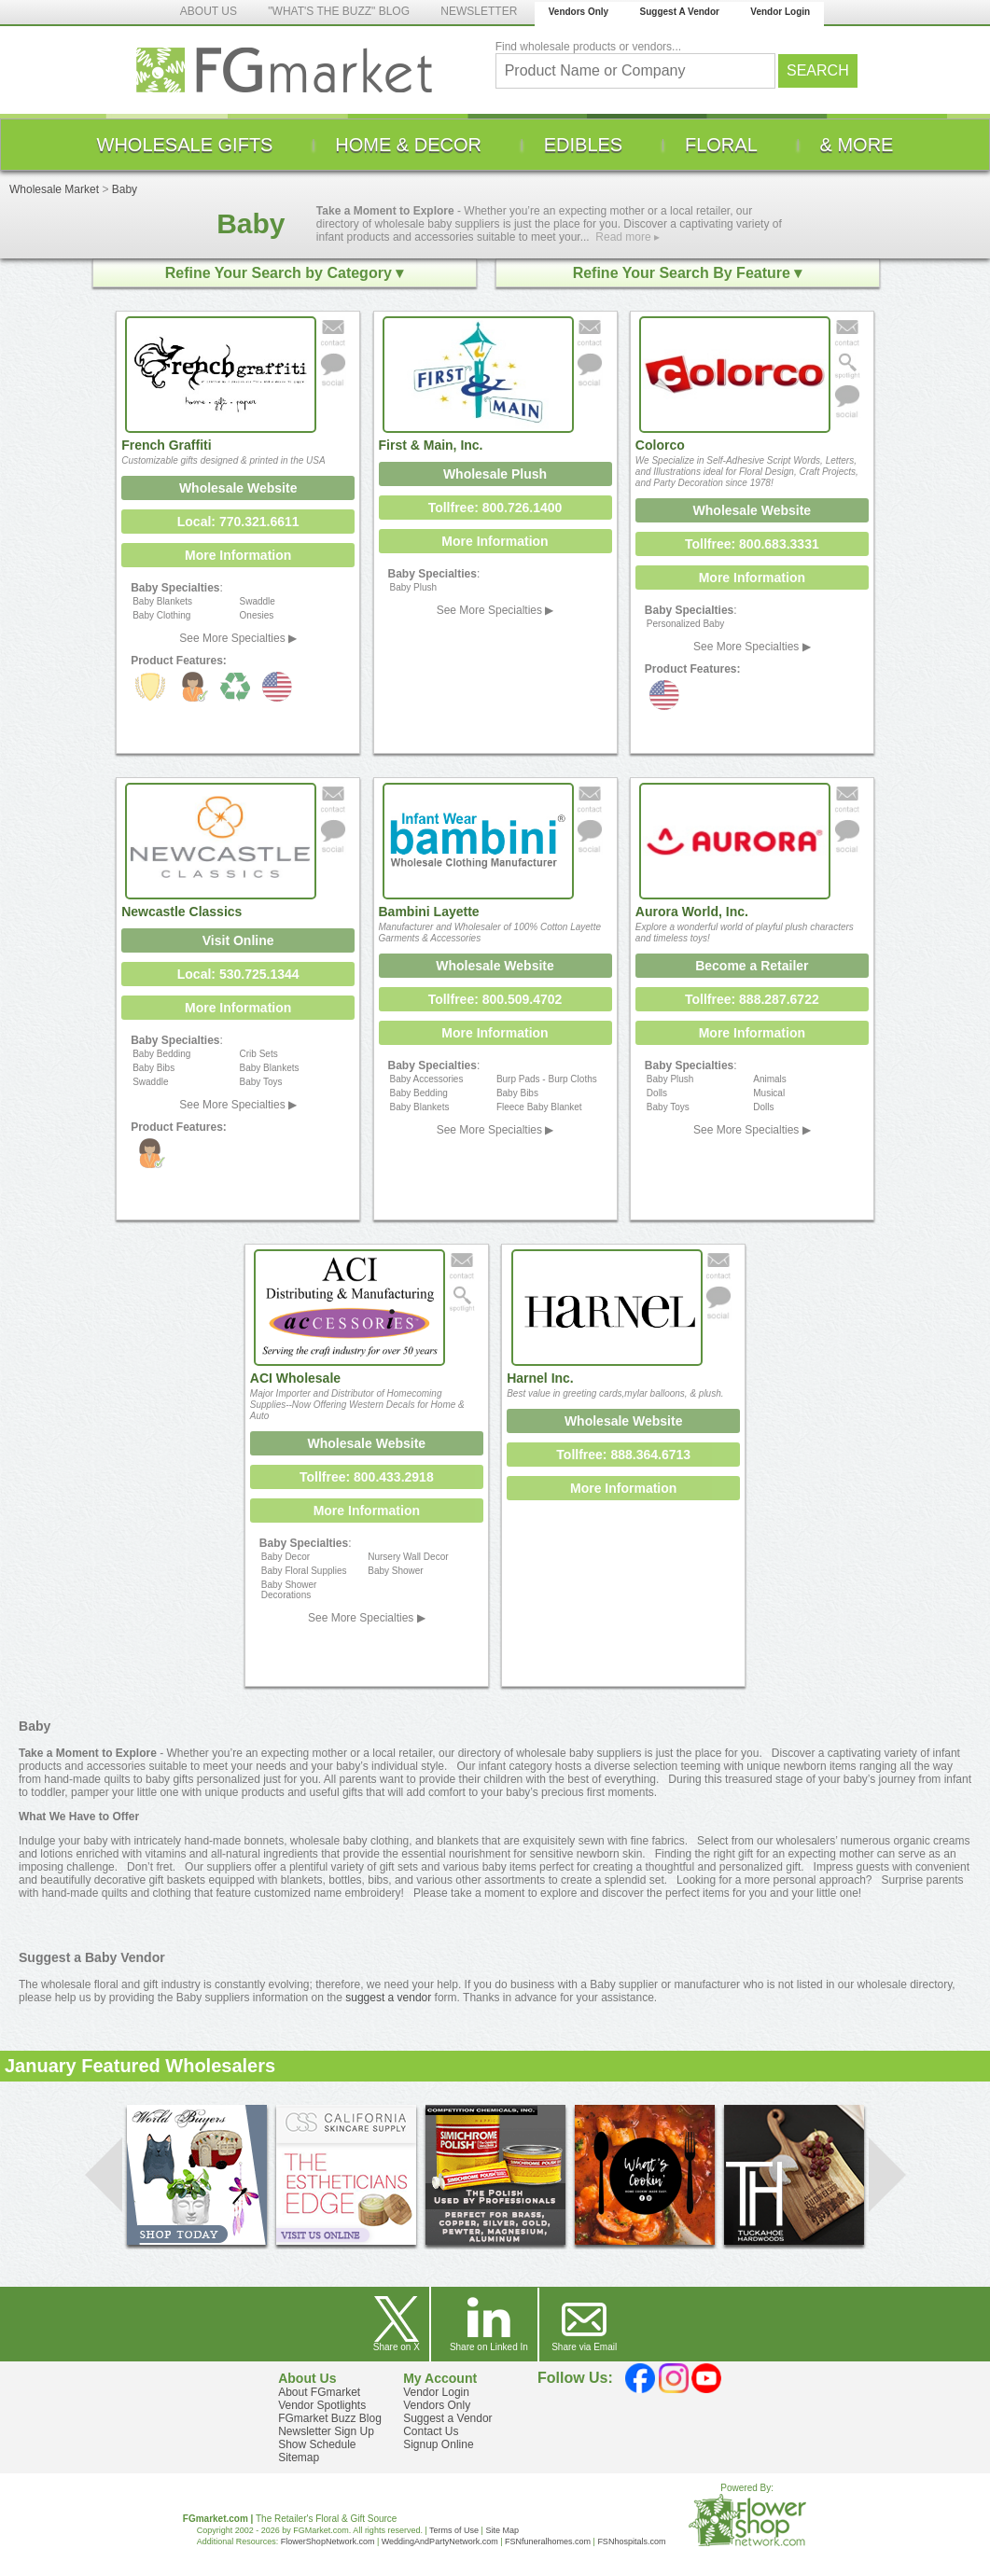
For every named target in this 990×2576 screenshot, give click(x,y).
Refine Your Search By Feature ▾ (687, 273)
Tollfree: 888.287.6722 (752, 999)
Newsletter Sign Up (326, 2431)
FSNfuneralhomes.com (548, 2541)
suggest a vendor (388, 1997)
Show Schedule (317, 2444)
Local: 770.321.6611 (238, 521)
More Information (238, 555)
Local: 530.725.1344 (238, 974)
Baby (124, 189)
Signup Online (438, 2444)
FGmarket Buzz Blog (330, 2418)
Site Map (502, 2530)
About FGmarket (319, 2392)
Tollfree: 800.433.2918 (367, 1476)
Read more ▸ (627, 237)
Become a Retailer (751, 965)
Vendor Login (780, 12)
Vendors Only (578, 12)
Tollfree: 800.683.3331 (752, 543)
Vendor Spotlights (322, 2405)
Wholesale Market (54, 189)
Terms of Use (454, 2530)
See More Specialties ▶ (238, 638)
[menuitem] (185, 144)
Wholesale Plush (495, 473)
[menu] (495, 144)
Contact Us (430, 2431)
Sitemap (298, 2457)
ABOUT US (208, 11)
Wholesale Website (238, 487)
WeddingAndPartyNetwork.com (440, 2541)
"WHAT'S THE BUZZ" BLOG (339, 11)
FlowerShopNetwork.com (328, 2541)
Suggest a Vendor (447, 2418)
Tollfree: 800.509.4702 (495, 999)
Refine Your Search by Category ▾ (284, 273)
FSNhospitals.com (631, 2541)
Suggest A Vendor (679, 12)
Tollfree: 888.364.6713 (623, 1454)
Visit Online (238, 940)
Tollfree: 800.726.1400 (495, 507)
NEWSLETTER (478, 11)
